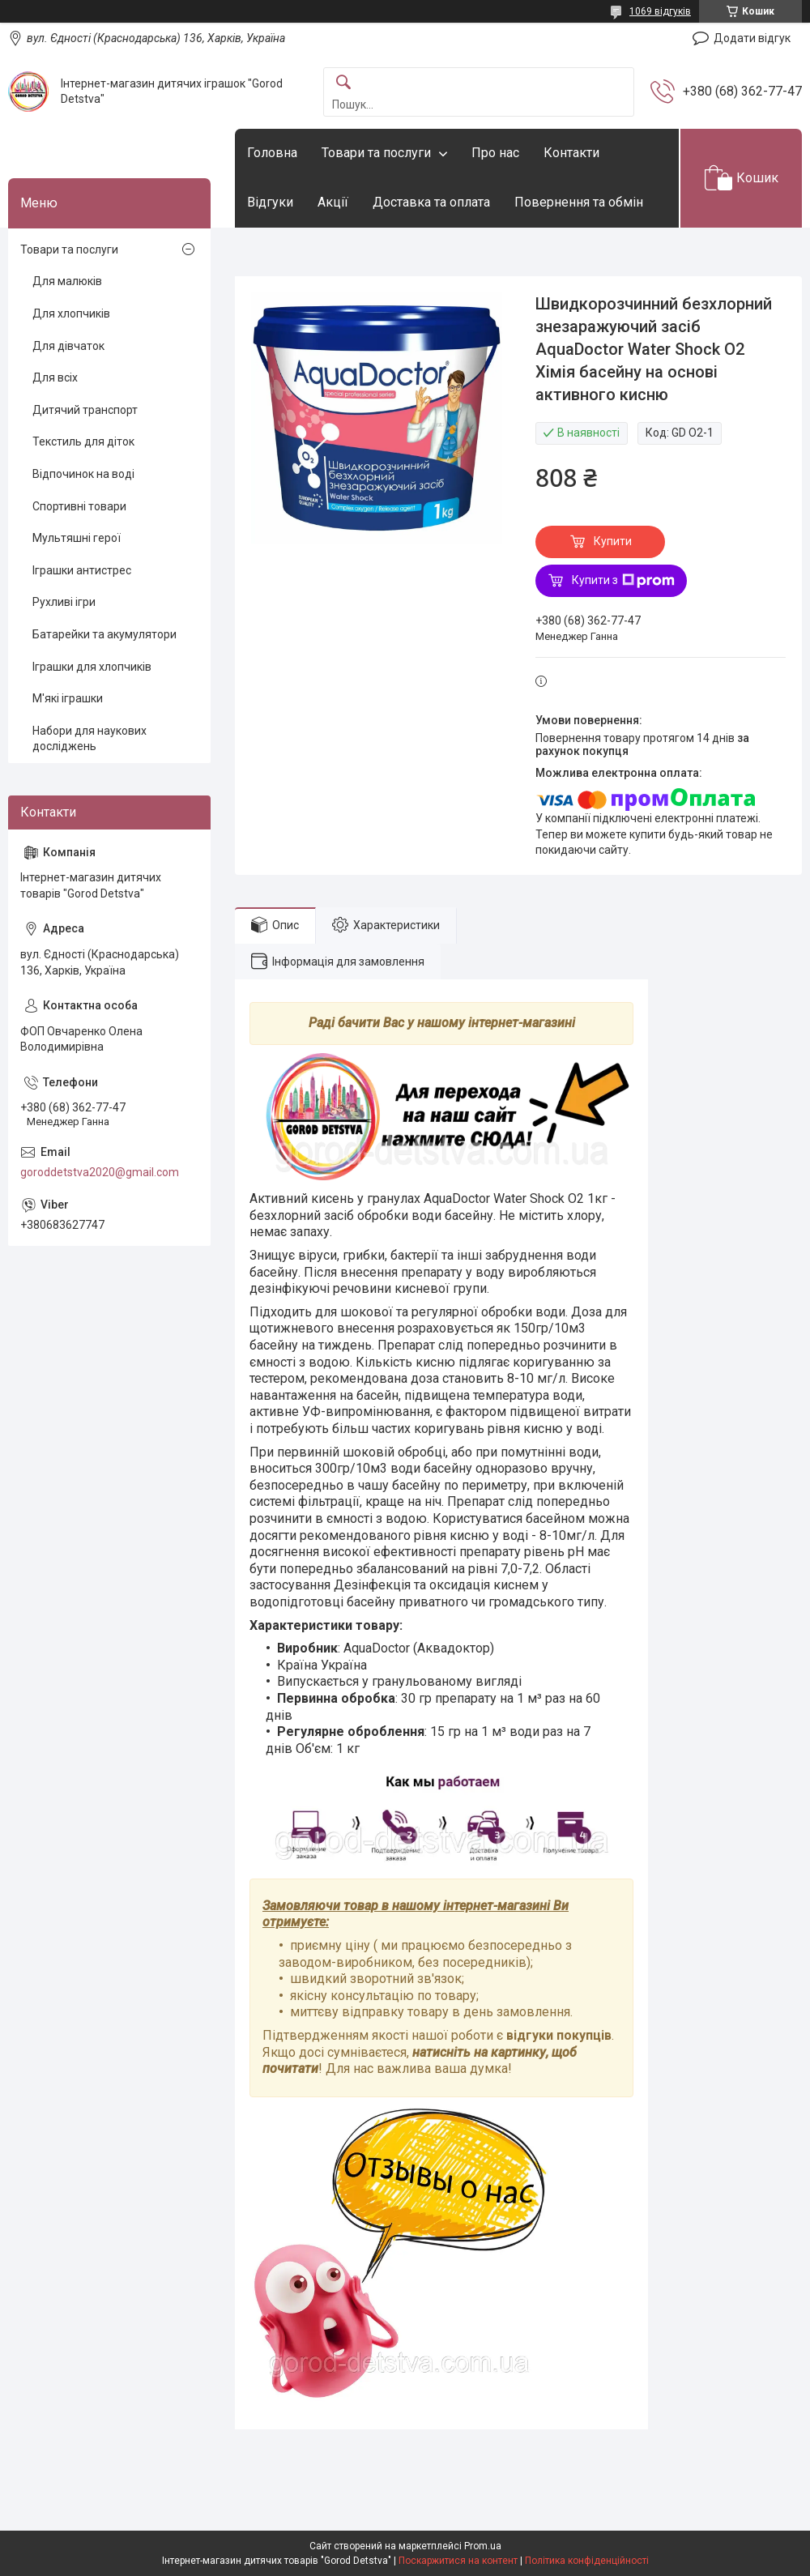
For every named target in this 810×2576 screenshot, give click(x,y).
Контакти (571, 152)
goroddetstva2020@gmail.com (99, 1172)
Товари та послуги (376, 152)
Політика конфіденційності (587, 2560)
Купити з (623, 581)
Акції (333, 202)
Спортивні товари (79, 506)
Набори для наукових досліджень (89, 738)
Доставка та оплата (431, 202)
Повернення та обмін (578, 202)
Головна (272, 152)
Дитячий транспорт (85, 409)
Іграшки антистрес (81, 570)
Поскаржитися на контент (458, 2560)
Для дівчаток (68, 345)
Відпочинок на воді (83, 473)
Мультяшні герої (76, 537)
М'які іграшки (67, 698)
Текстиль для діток (83, 441)
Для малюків (67, 281)
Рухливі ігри (64, 601)
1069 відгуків (660, 11)
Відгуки (270, 202)
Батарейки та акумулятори (104, 634)
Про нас (495, 152)
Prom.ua (482, 2546)
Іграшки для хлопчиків (91, 666)
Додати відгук (752, 38)
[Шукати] (343, 83)
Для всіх (55, 377)
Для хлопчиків (71, 313)
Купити (613, 541)
